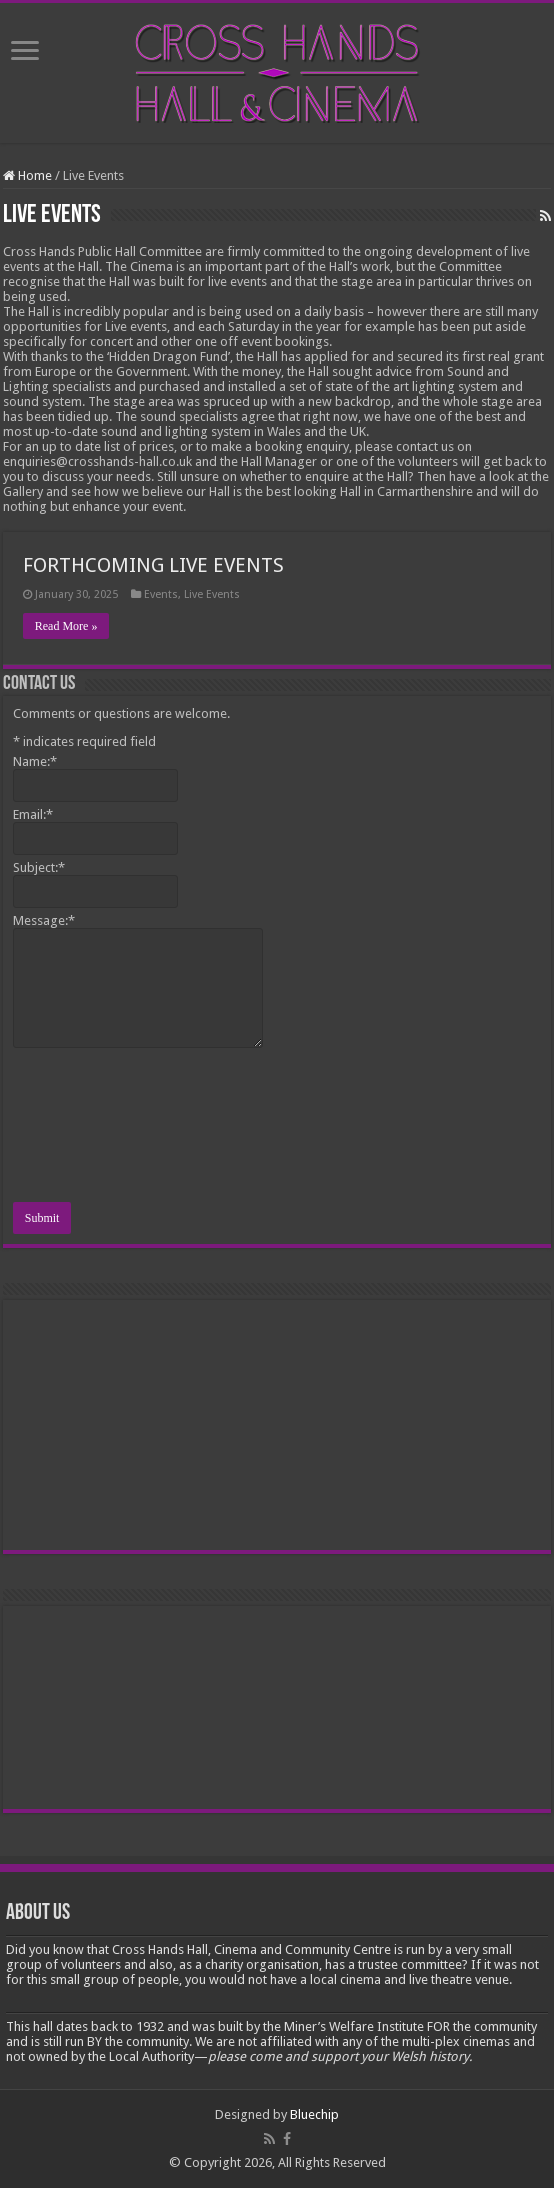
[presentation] (95, 1128)
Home (27, 175)
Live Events (212, 594)
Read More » (66, 626)
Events (161, 594)
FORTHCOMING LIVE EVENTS (153, 565)
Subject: (39, 867)
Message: (44, 920)
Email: (33, 814)
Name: (35, 761)
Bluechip (314, 2114)
